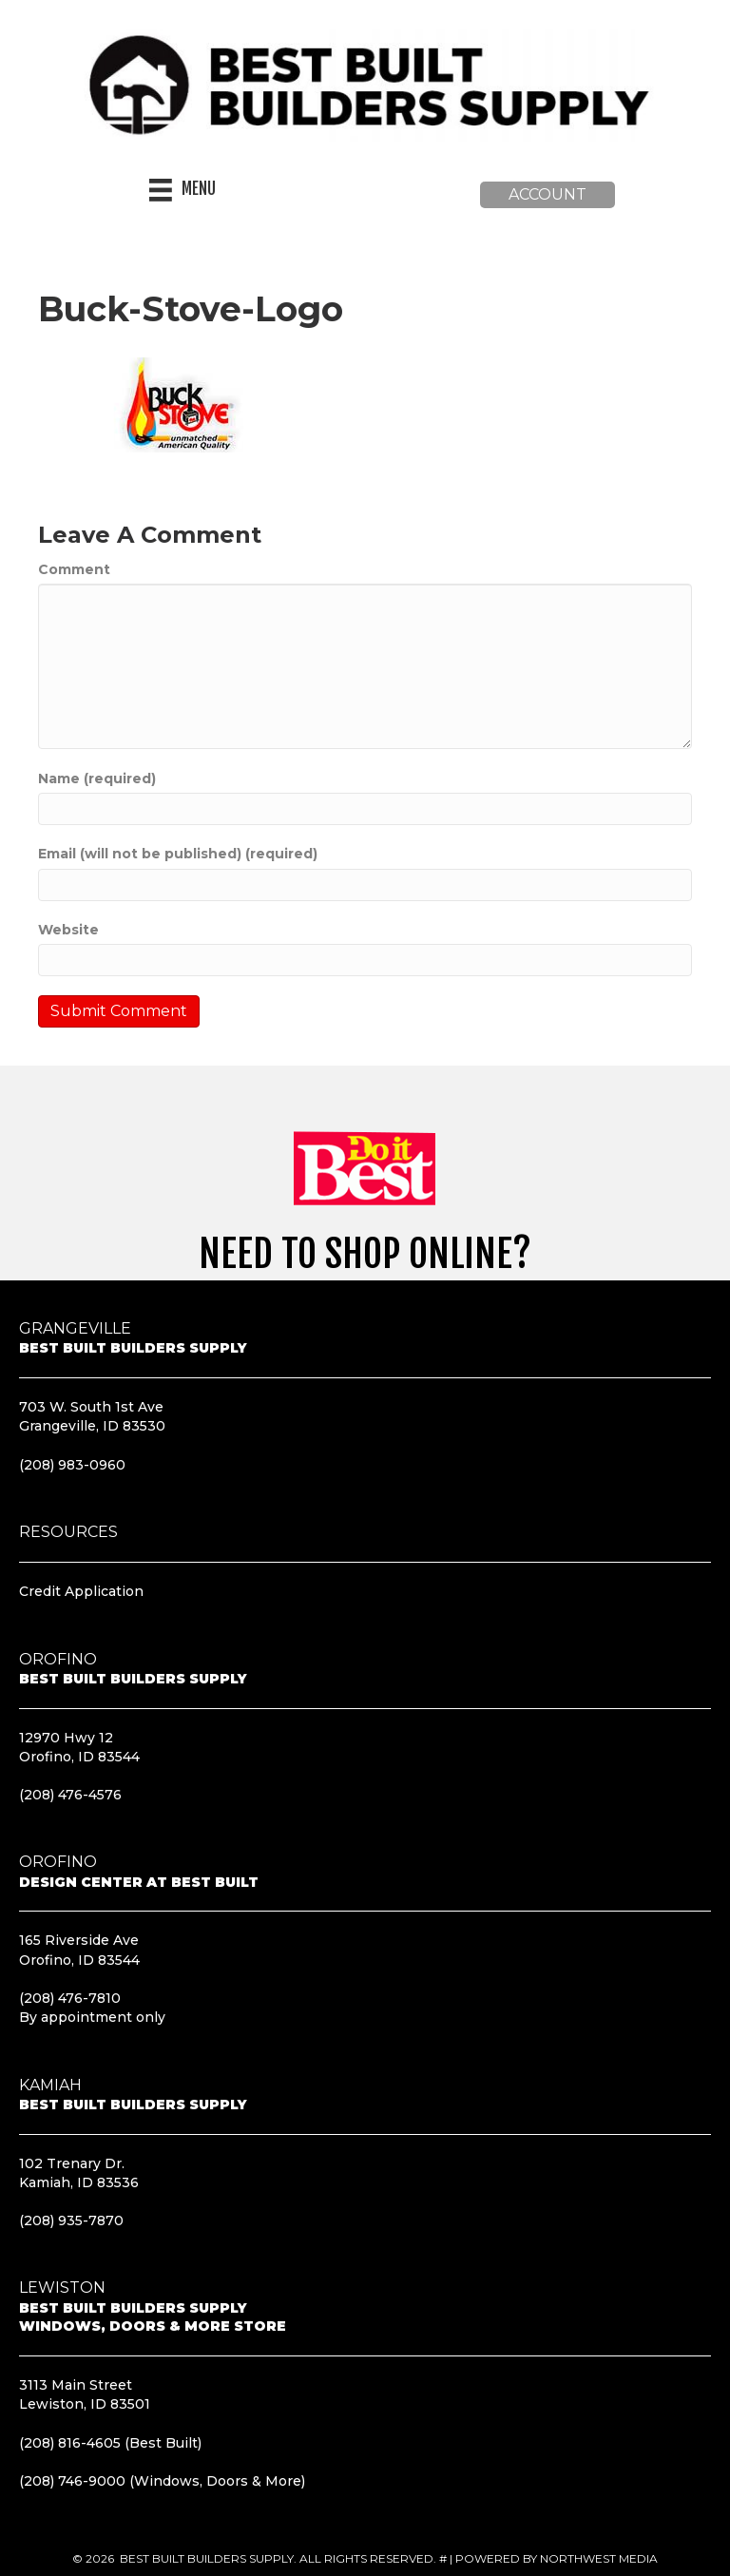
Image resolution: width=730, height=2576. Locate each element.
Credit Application (81, 1591)
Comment (74, 569)
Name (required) (97, 778)
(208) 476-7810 (70, 1998)
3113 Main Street (75, 2384)
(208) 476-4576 (70, 1794)
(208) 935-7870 (71, 2220)
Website (68, 929)
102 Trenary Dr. (72, 2162)
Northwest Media (599, 2558)
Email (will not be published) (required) (177, 853)
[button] (547, 195)
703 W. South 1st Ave (91, 1406)
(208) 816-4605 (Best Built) (110, 2442)
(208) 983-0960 (72, 1463)
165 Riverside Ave (79, 1940)
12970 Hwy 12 (66, 1736)
